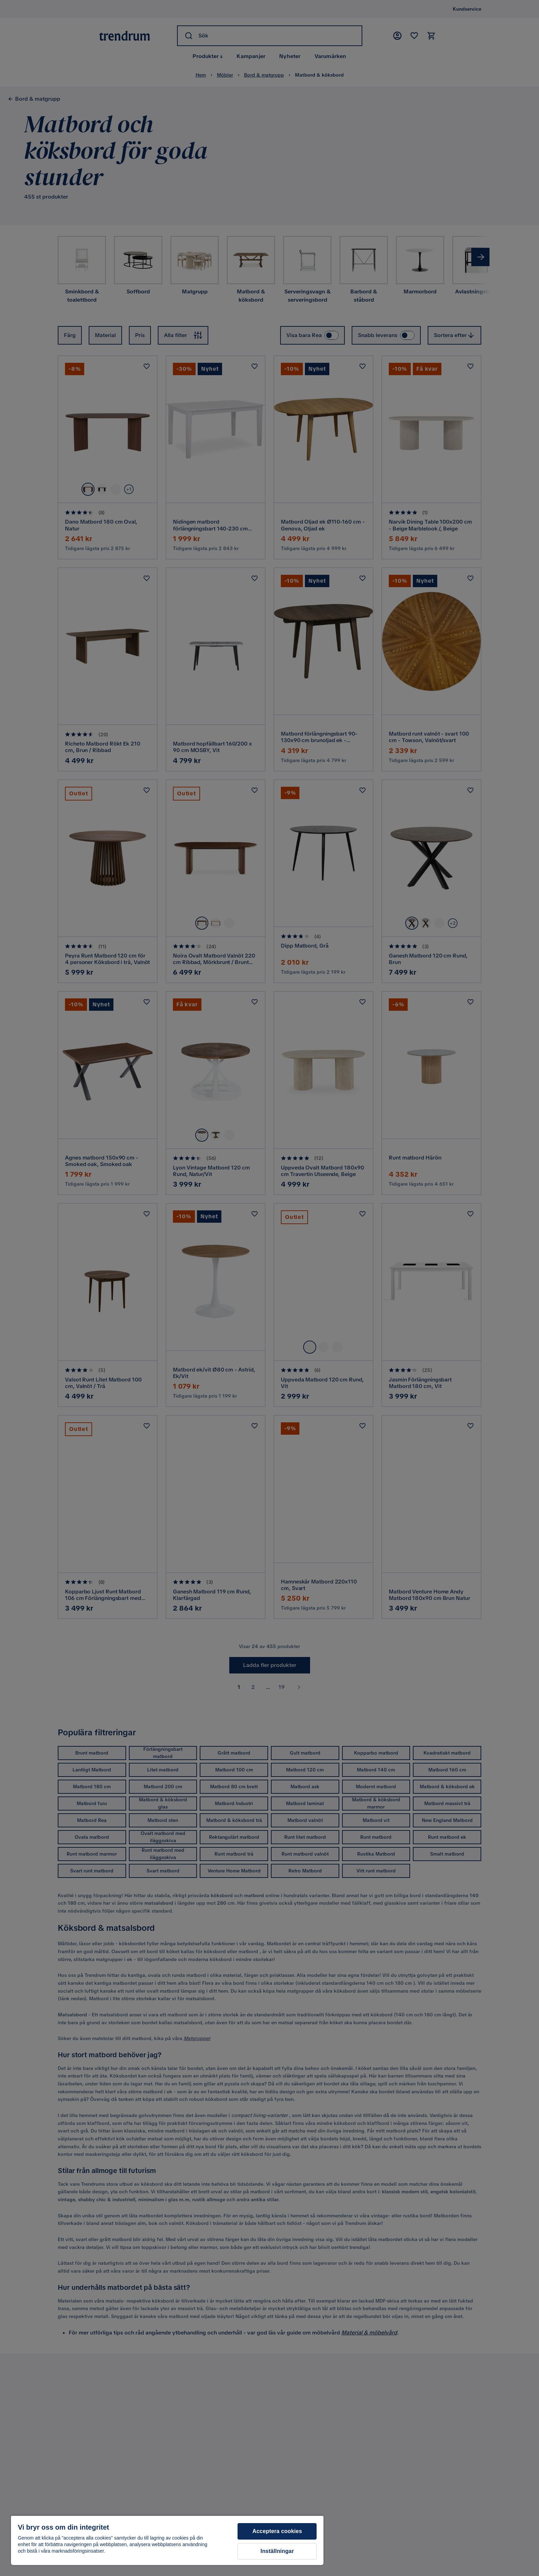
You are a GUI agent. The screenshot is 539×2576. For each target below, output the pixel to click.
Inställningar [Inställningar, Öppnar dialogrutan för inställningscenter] (277, 2551)
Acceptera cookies (277, 2531)
